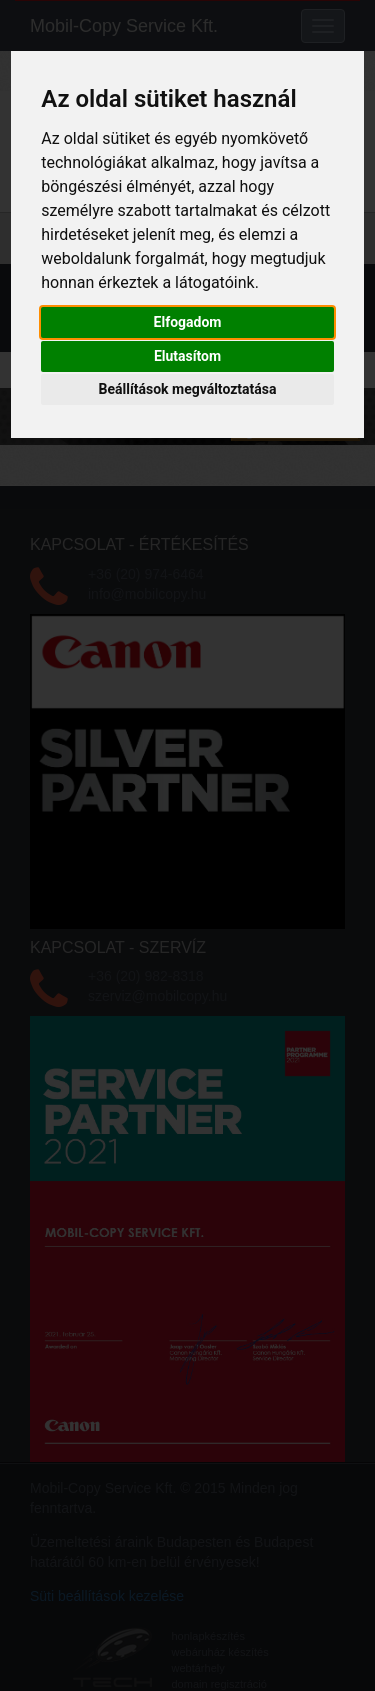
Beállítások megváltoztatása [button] (188, 389)
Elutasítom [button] (187, 356)
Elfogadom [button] (188, 322)
